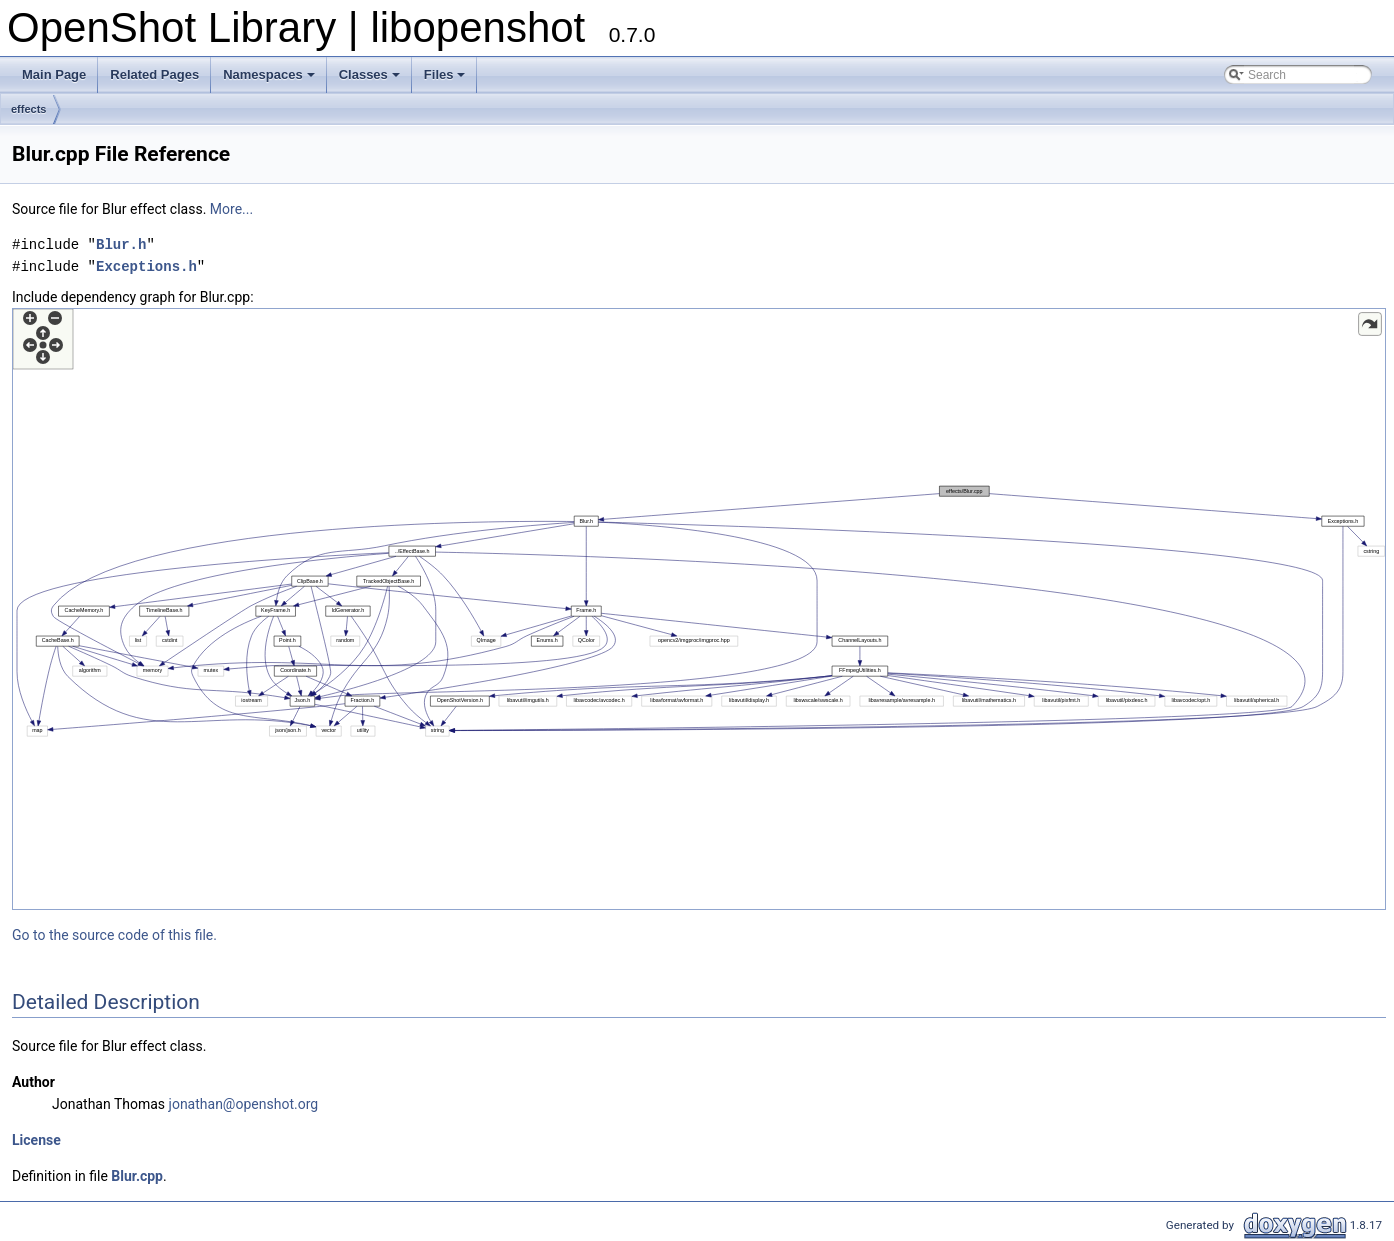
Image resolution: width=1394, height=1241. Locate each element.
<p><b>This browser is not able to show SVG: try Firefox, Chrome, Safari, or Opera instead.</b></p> (699, 609)
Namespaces (269, 74)
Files (445, 74)
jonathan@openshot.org (244, 1104)
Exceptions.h (146, 266)
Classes (369, 74)
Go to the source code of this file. (114, 935)
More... (231, 209)
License (36, 1140)
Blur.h (121, 244)
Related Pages (154, 74)
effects (28, 109)
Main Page (54, 74)
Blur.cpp (137, 1176)
